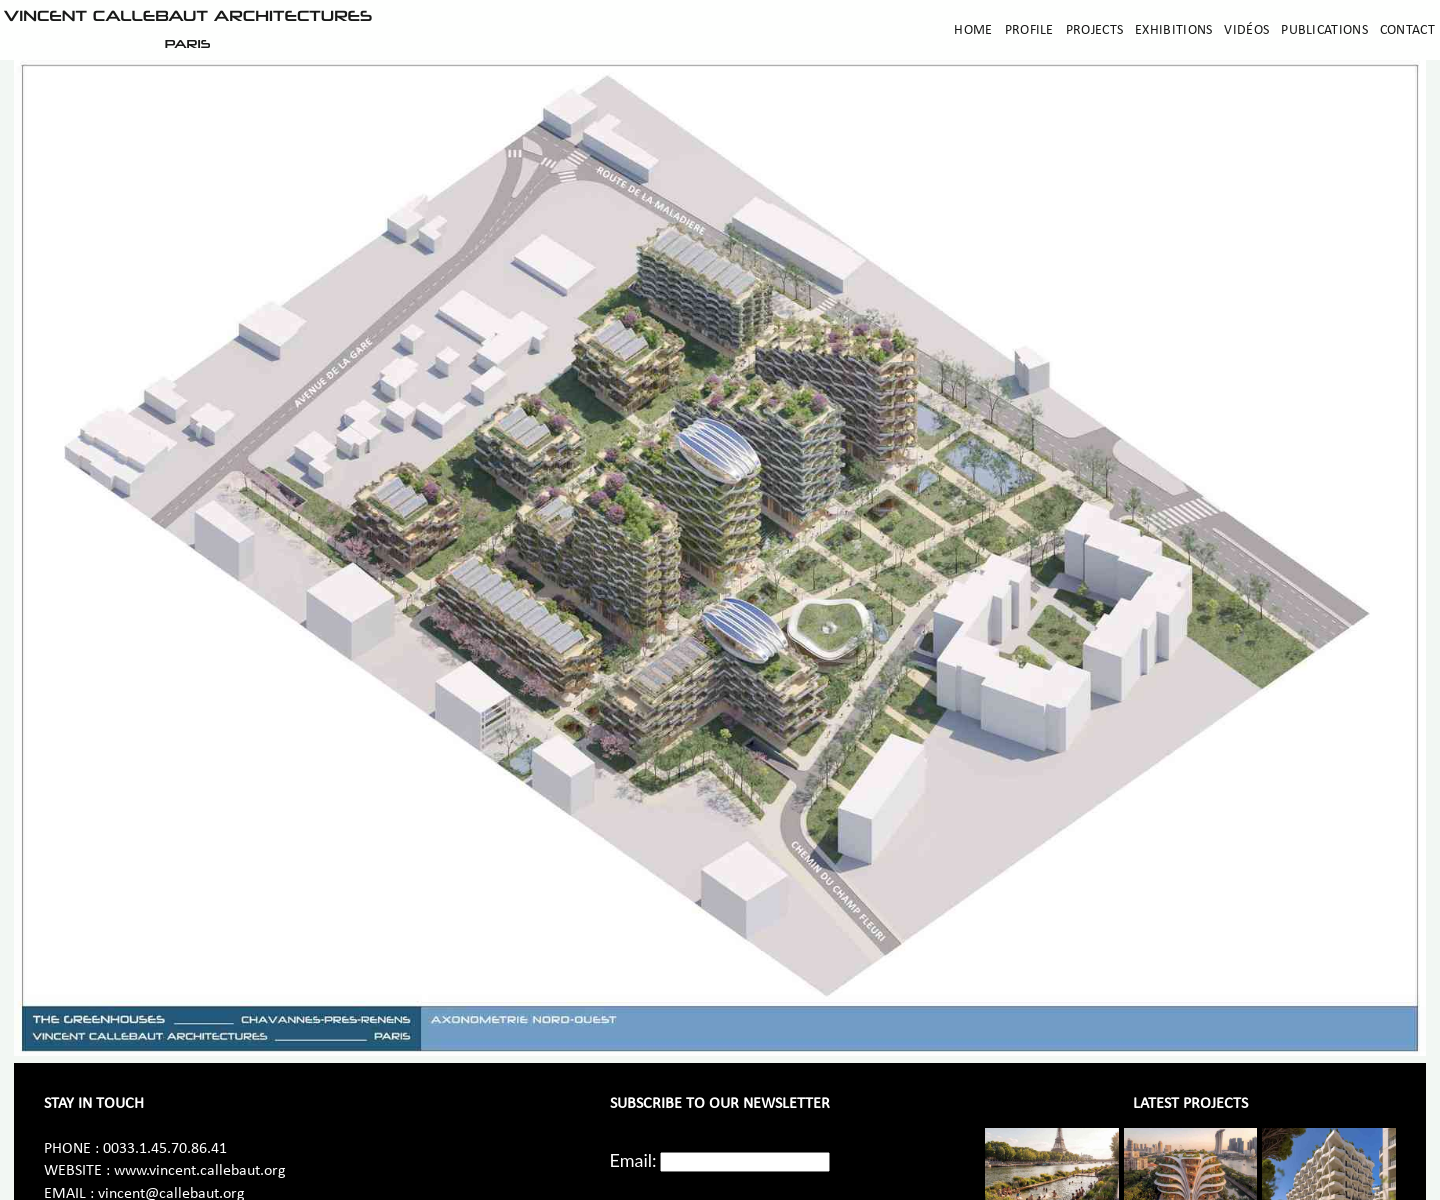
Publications (1324, 30)
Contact (1407, 30)
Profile (1029, 30)
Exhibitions (1173, 30)
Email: (633, 1160)
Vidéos (1246, 30)
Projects (1094, 30)
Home (973, 30)
